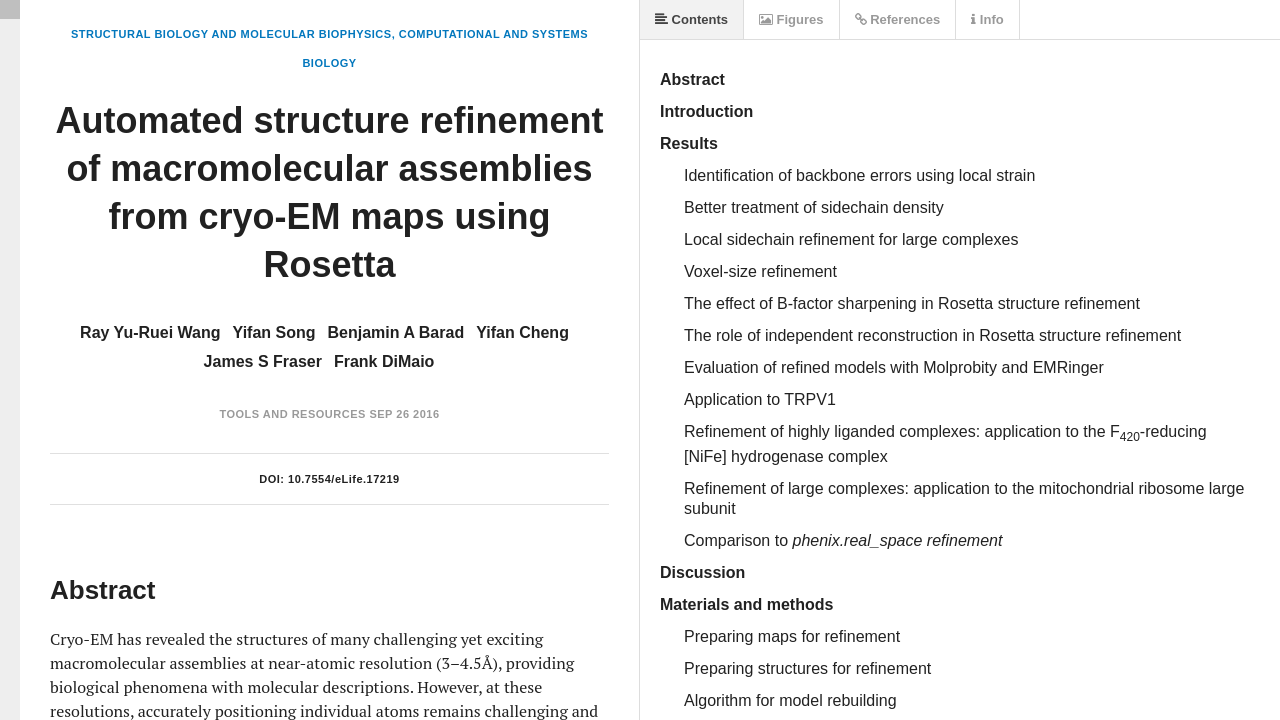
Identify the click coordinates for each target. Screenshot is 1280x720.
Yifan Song (274, 332)
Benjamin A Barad (396, 332)
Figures (791, 19)
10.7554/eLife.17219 (344, 479)
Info (987, 19)
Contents (691, 19)
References (898, 19)
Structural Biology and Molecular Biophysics (231, 34)
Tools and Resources (292, 414)
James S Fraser (263, 361)
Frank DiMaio (384, 361)
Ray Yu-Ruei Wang (150, 332)
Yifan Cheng (522, 332)
